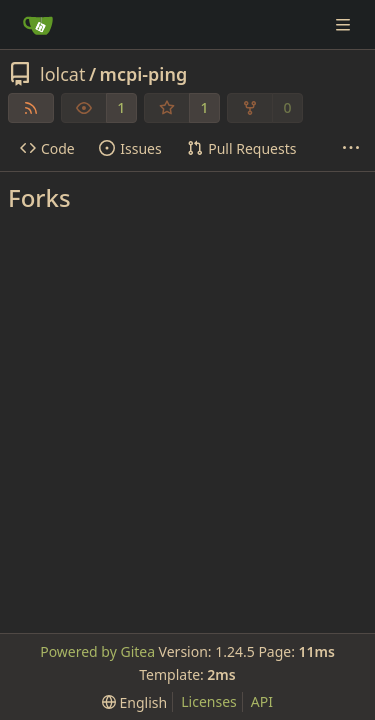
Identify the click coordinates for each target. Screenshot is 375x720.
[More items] (351, 149)
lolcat (62, 74)
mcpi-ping (144, 74)
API (262, 701)
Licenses (209, 701)
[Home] (38, 25)
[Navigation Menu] (345, 24)
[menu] (134, 702)
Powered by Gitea (97, 651)
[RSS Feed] (31, 108)
